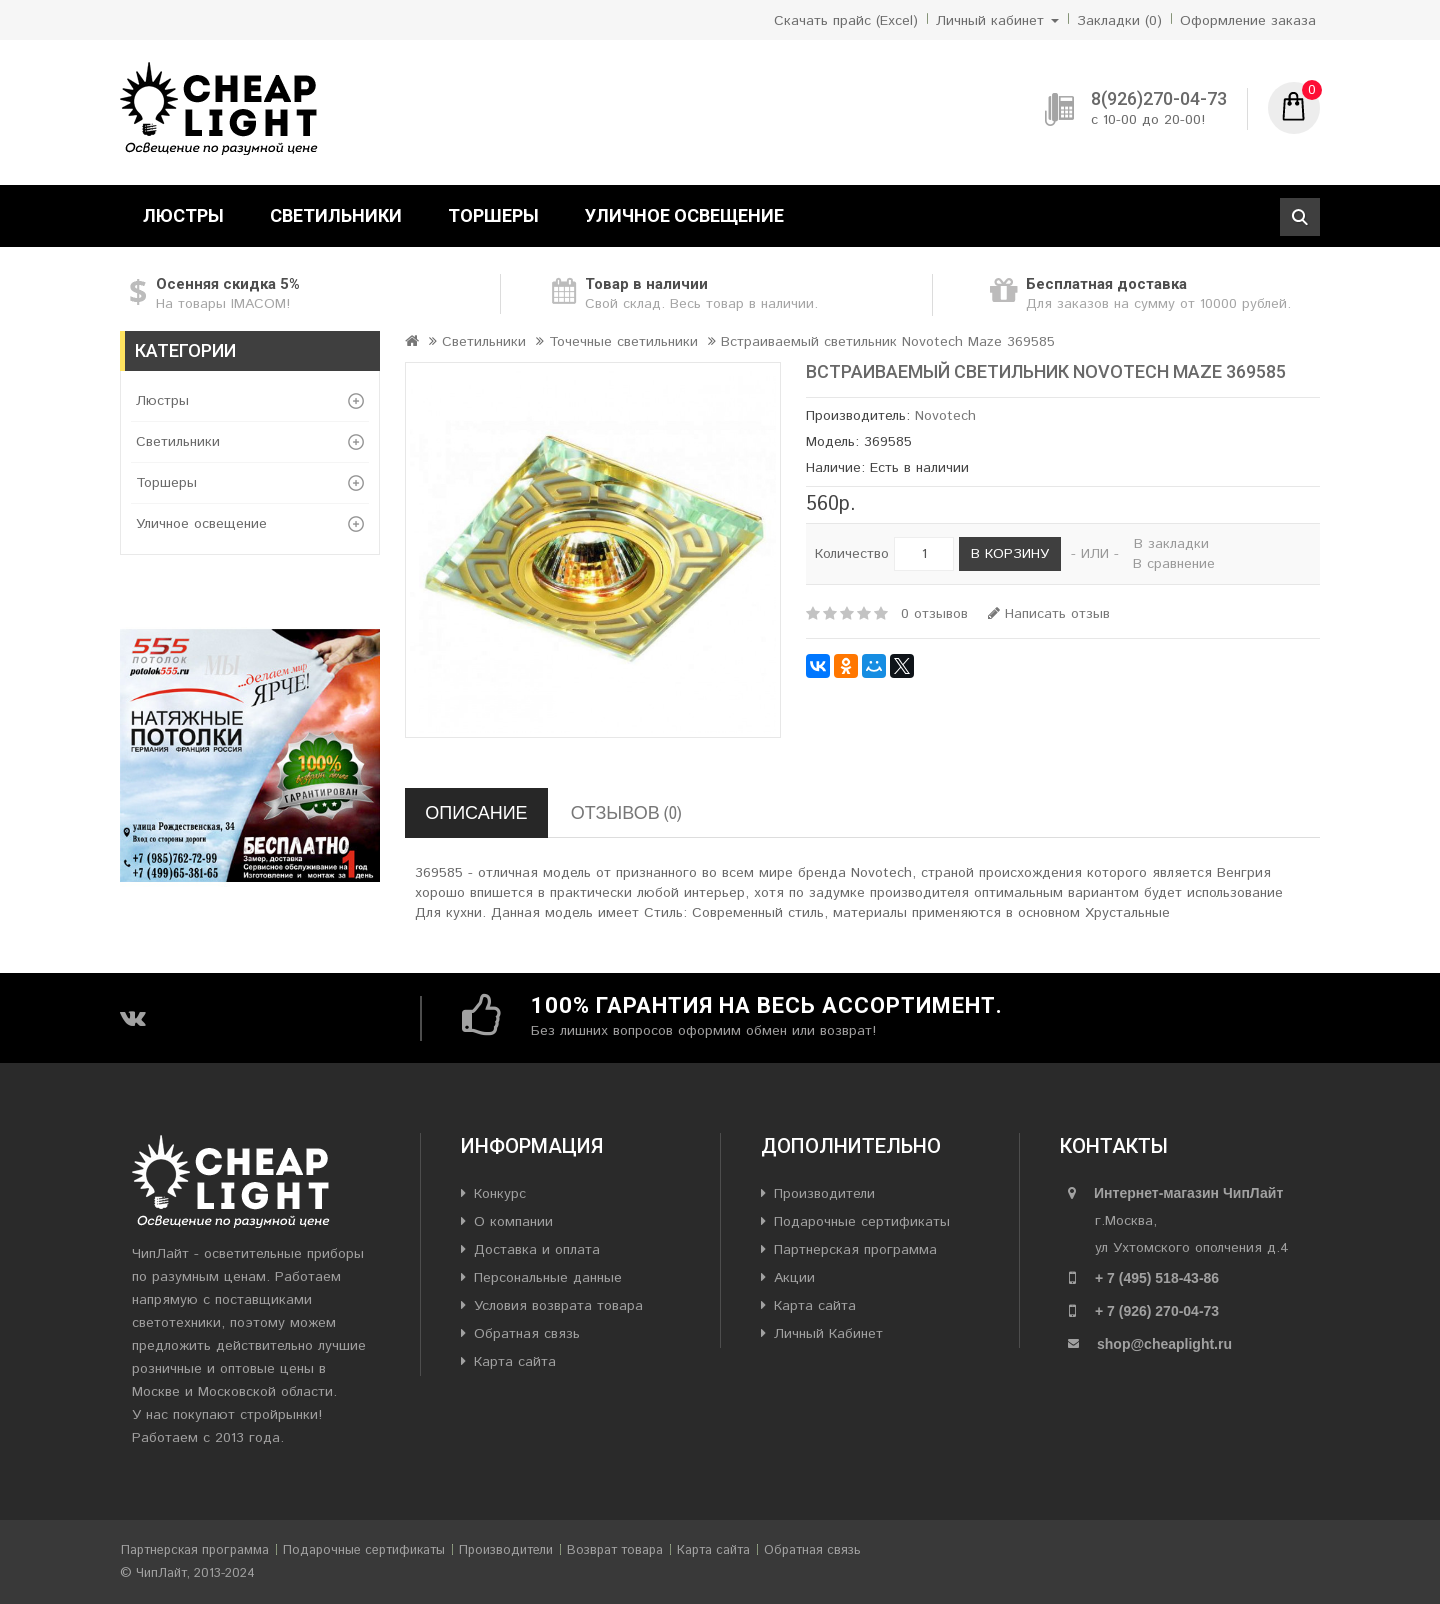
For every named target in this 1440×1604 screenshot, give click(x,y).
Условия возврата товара (558, 1306)
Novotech (945, 416)
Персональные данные (548, 1278)
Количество (852, 554)
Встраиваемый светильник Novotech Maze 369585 (888, 342)
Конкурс (500, 1194)
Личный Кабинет (828, 1334)
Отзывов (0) (626, 812)
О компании (513, 1222)
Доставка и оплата (537, 1250)
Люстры (183, 215)
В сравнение (1174, 564)
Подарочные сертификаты (862, 1222)
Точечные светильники (623, 342)
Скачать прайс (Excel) (846, 21)
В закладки (1171, 544)
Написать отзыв (1049, 614)
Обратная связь (527, 1334)
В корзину (1010, 554)
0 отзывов (934, 614)
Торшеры (493, 215)
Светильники (336, 215)
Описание (476, 812)
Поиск (1300, 217)
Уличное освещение (684, 215)
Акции (794, 1278)
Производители (824, 1194)
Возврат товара (615, 1550)
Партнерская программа (855, 1250)
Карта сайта (515, 1362)
